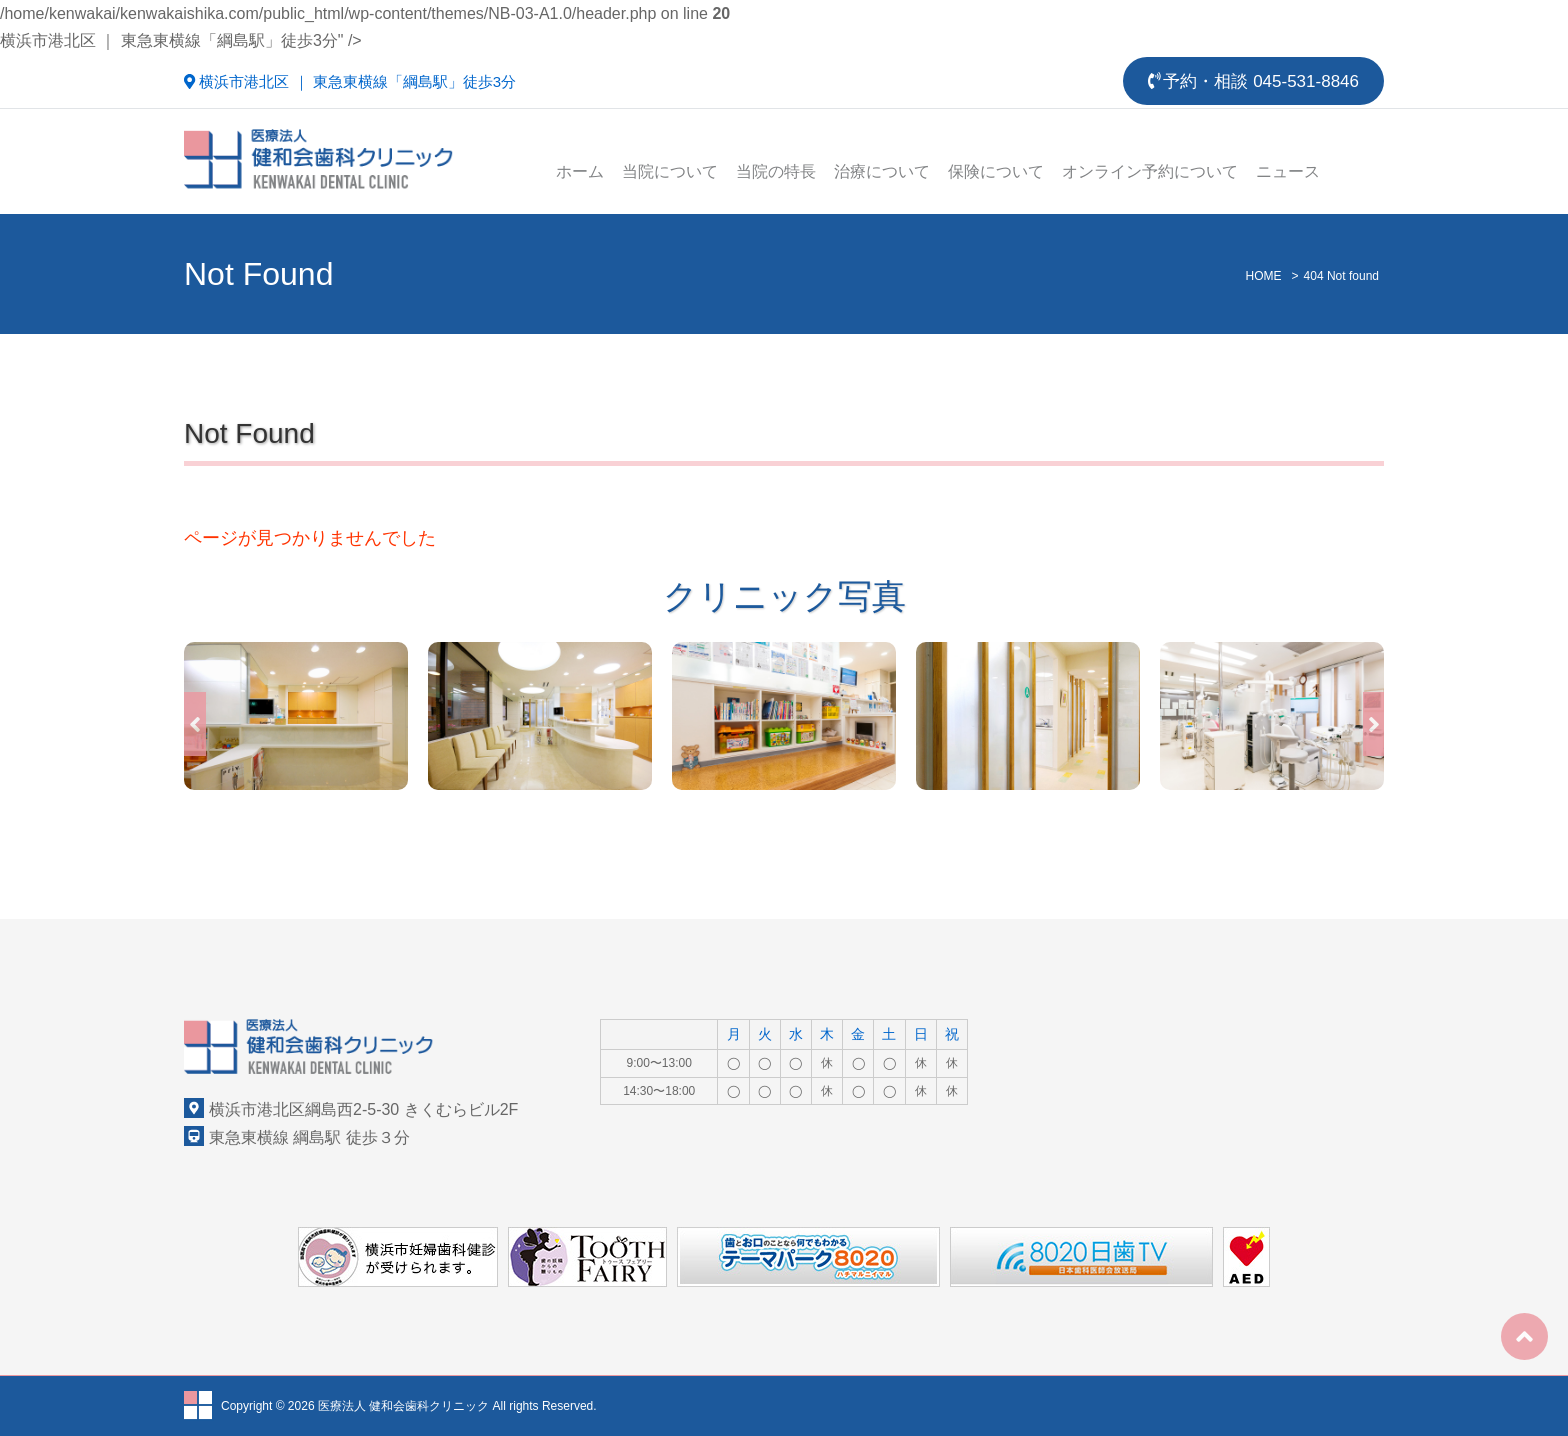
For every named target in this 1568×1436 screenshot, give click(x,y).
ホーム (580, 171)
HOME (1264, 276)
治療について (882, 171)
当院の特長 (776, 171)
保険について (996, 171)
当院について (670, 171)
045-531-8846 (1306, 81)
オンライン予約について (1150, 171)
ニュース (1288, 171)
